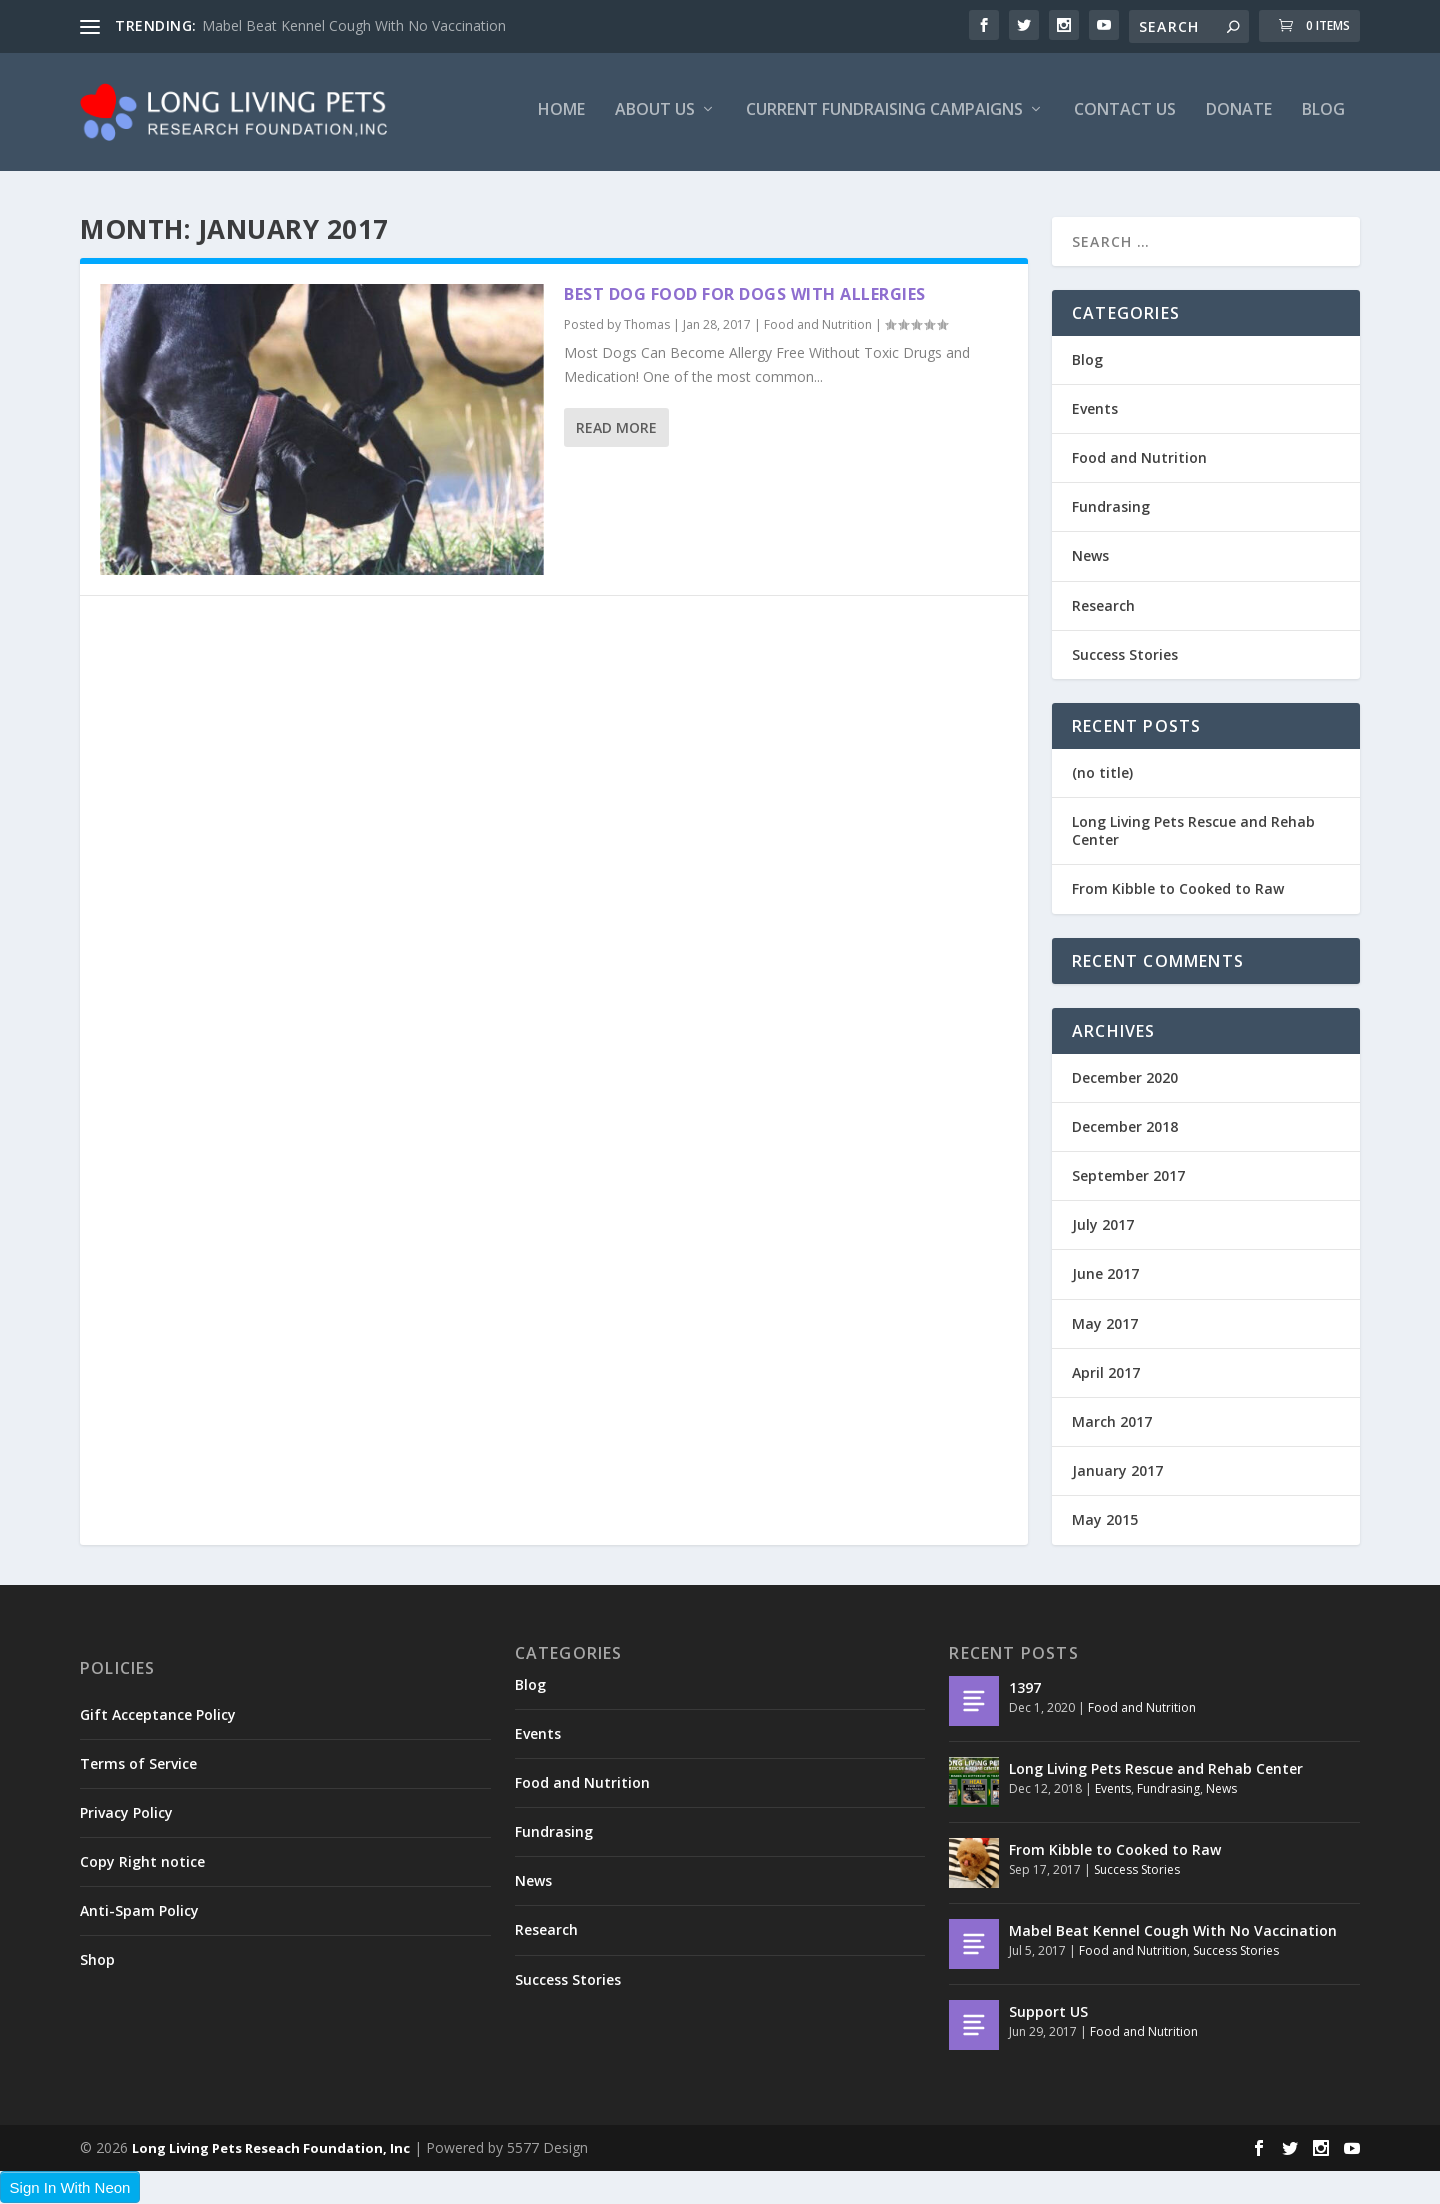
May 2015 (1105, 1520)
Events (1095, 408)
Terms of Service (138, 1763)
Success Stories (1125, 654)
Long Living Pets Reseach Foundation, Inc (271, 2148)
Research (1103, 605)
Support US (1048, 2011)
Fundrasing (1111, 507)
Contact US (1125, 116)
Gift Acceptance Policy (158, 1714)
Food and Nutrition (818, 325)
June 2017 (1105, 1274)
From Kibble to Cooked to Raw (1178, 889)
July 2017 (1103, 1225)
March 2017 (1112, 1421)
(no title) (1102, 772)
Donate (1239, 116)
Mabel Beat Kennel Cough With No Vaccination (354, 25)
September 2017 (1128, 1175)
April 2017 (1106, 1372)
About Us (655, 116)
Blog (1323, 116)
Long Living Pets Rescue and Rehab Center (1193, 831)
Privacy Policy (126, 1812)
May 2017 (1105, 1323)
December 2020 (1125, 1077)
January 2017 (1117, 1471)
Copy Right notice (142, 1862)
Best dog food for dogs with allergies (745, 294)
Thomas (647, 325)
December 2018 (1125, 1126)
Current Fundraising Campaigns (884, 116)
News (1090, 556)
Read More (616, 428)
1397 (1025, 1687)
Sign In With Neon (70, 2187)
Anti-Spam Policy (139, 1911)
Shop (97, 1960)
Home (561, 116)
